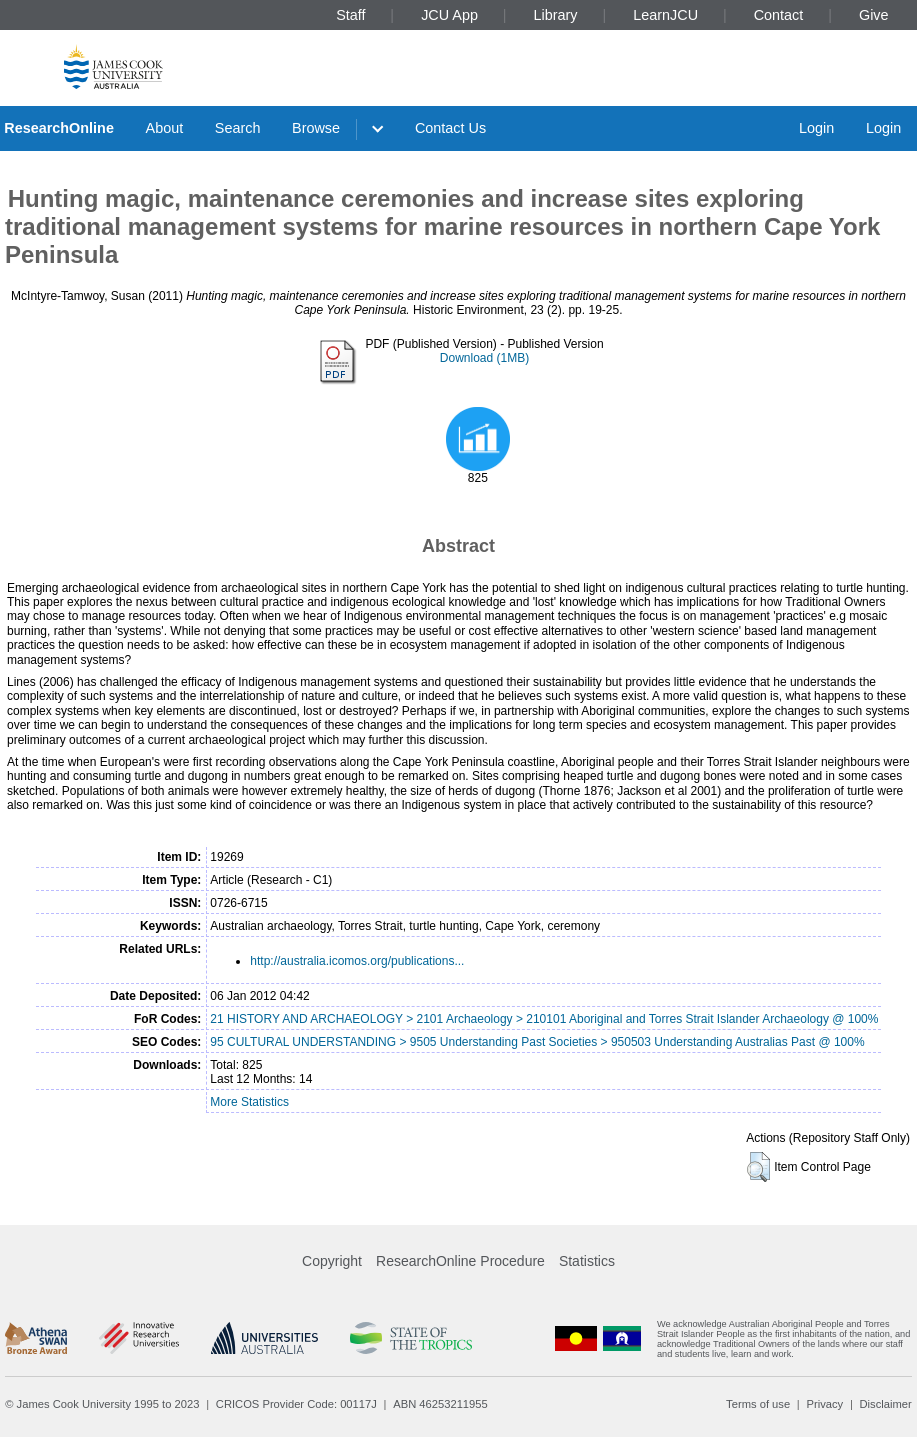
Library (556, 15)
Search (238, 128)
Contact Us (450, 128)
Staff (350, 15)
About (165, 128)
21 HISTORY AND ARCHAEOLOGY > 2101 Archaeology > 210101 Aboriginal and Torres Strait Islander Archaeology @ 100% (544, 1019)
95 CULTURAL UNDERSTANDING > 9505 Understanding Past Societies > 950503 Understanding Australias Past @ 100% (537, 1042)
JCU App (449, 15)
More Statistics (249, 1102)
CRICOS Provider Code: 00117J (296, 1404)
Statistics (587, 1261)
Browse (316, 128)
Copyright (332, 1261)
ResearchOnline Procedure (460, 1261)
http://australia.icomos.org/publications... (357, 961)
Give (874, 15)
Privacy (824, 1404)
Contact (779, 15)
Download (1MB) (484, 358)
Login (816, 128)
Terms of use (758, 1404)
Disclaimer (886, 1404)
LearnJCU (665, 15)
